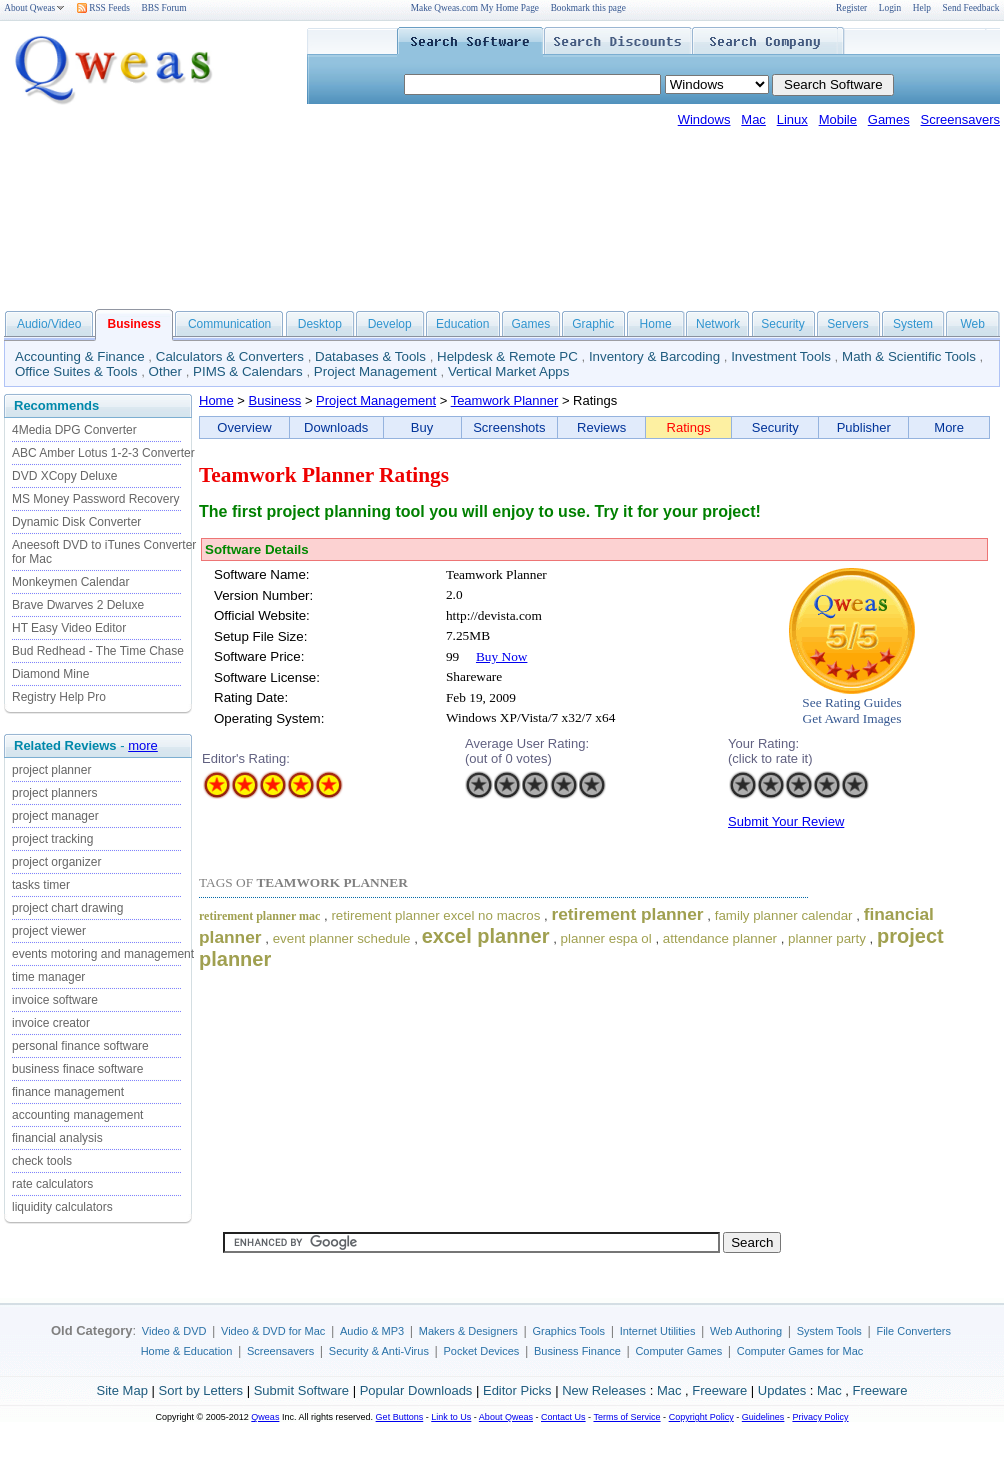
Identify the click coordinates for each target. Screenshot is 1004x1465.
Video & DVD (174, 1331)
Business (275, 400)
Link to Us (451, 1417)
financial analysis (57, 1138)
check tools (42, 1161)
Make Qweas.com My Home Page (475, 8)
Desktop (320, 324)
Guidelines (763, 1417)
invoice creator (51, 1023)
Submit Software (301, 1390)
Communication (229, 324)
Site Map (122, 1390)
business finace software (77, 1069)
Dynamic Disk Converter (76, 522)
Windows (704, 119)
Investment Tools (781, 356)
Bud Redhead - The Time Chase (98, 651)
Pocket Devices (482, 1351)
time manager (48, 977)
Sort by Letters (200, 1390)
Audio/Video (49, 324)
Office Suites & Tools (76, 371)
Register (851, 8)
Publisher (864, 427)
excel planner (486, 936)
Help (922, 8)
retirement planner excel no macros (435, 915)
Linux (792, 119)
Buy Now (501, 656)
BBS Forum (164, 8)
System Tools (829, 1331)
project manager (55, 816)
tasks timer (41, 885)
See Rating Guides (851, 702)
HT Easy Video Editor (69, 628)
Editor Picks (517, 1390)
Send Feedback (971, 8)
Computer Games (678, 1351)
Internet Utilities (658, 1331)
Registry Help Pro (59, 697)
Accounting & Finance (80, 356)
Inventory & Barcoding (654, 356)
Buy (422, 427)
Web (972, 324)
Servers (847, 324)
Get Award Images (852, 718)
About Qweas (34, 8)
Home (656, 324)
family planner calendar (784, 915)
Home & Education (187, 1351)
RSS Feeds (103, 8)
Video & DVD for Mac (273, 1331)
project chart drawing (67, 908)
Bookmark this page (588, 8)
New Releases (604, 1390)
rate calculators (52, 1184)
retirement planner (627, 914)
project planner (51, 770)
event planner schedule (342, 938)
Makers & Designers (468, 1331)
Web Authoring (746, 1331)
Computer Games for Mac (800, 1351)
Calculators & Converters (230, 356)
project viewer (49, 931)
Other (165, 371)
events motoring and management (103, 954)
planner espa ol (606, 938)
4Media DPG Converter (74, 430)
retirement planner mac (259, 916)
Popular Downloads (416, 1390)
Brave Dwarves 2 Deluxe (78, 605)
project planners (54, 793)
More (949, 427)
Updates (782, 1390)
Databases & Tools (370, 356)
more (143, 745)
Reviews (601, 427)
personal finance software (80, 1046)
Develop (390, 324)
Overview (244, 427)
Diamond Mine (50, 674)
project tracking (52, 839)
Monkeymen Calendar (70, 582)
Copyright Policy (701, 1417)
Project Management (375, 371)
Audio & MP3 (372, 1331)
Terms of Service (626, 1417)
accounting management (77, 1115)
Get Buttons (400, 1417)
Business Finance (577, 1351)
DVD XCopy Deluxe (64, 476)
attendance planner (720, 938)
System (913, 324)
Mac (753, 119)
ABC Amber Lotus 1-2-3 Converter (103, 453)
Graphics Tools (568, 1331)
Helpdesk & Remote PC (507, 356)
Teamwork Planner (505, 400)
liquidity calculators (62, 1207)
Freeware (719, 1390)
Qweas (265, 1417)
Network (718, 324)
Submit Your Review (786, 821)
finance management (68, 1092)
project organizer (56, 862)
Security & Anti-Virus (379, 1351)
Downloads (336, 427)
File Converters (913, 1331)
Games (889, 119)
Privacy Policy (820, 1417)
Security (782, 324)
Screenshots (509, 427)
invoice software (55, 1000)
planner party (827, 938)
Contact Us (563, 1417)
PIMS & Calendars (248, 371)
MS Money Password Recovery (95, 499)
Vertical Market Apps (509, 371)
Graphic (593, 324)
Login (890, 8)
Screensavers (960, 119)
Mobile (838, 119)
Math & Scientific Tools (909, 356)
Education (462, 324)
